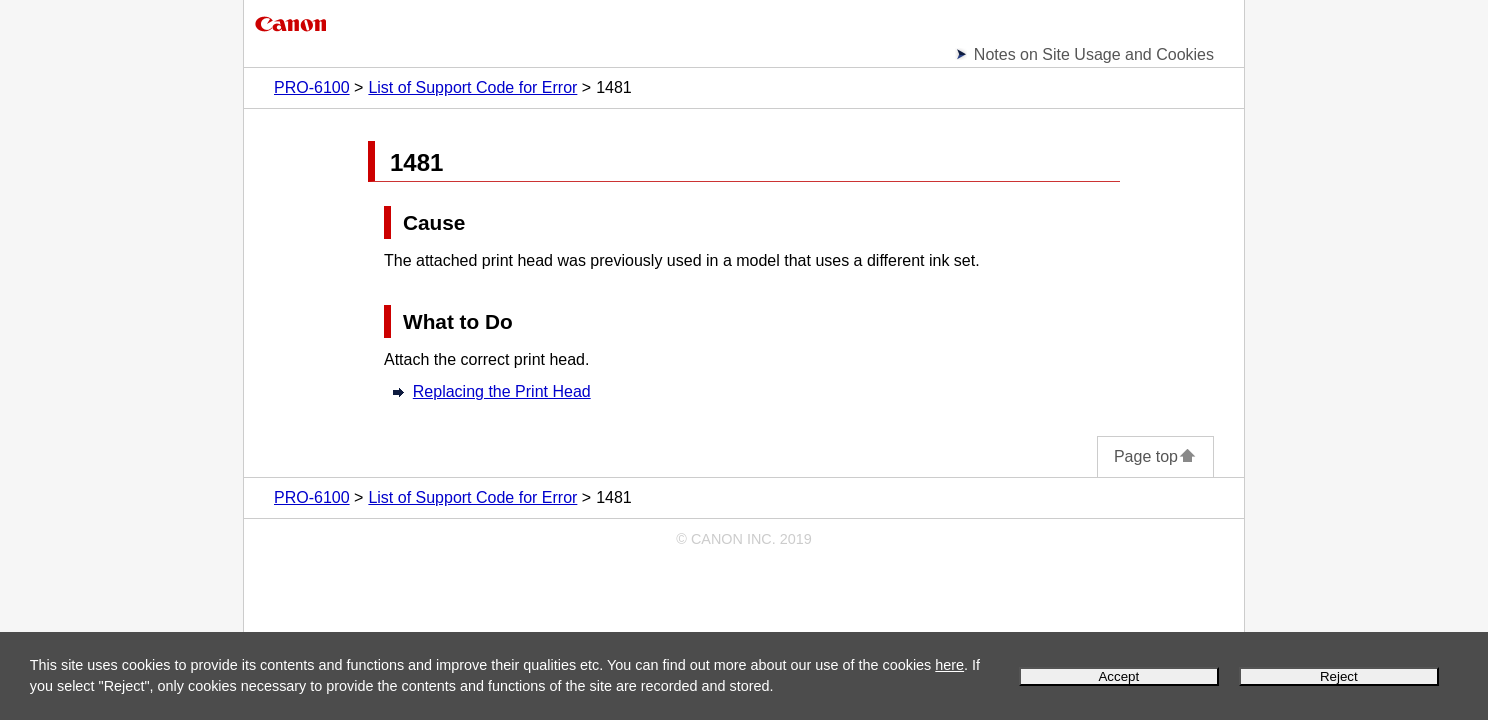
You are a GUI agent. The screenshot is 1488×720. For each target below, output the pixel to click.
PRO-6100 (312, 87)
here (949, 665)
